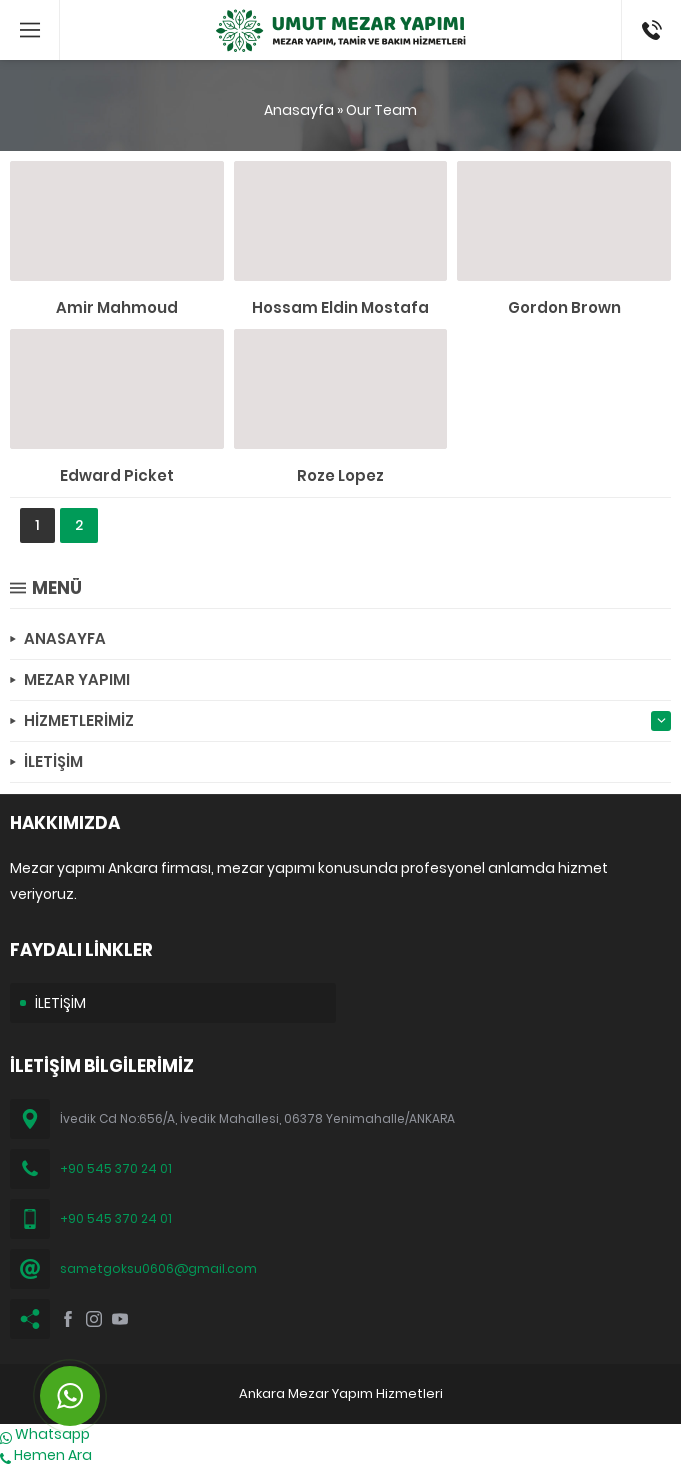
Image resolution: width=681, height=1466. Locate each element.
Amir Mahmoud (117, 307)
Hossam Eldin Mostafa (340, 307)
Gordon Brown (564, 307)
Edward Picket (117, 475)
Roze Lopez (340, 475)
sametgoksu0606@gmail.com (158, 1268)
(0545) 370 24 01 (645, 30)
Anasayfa (299, 110)
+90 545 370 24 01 (116, 1168)
